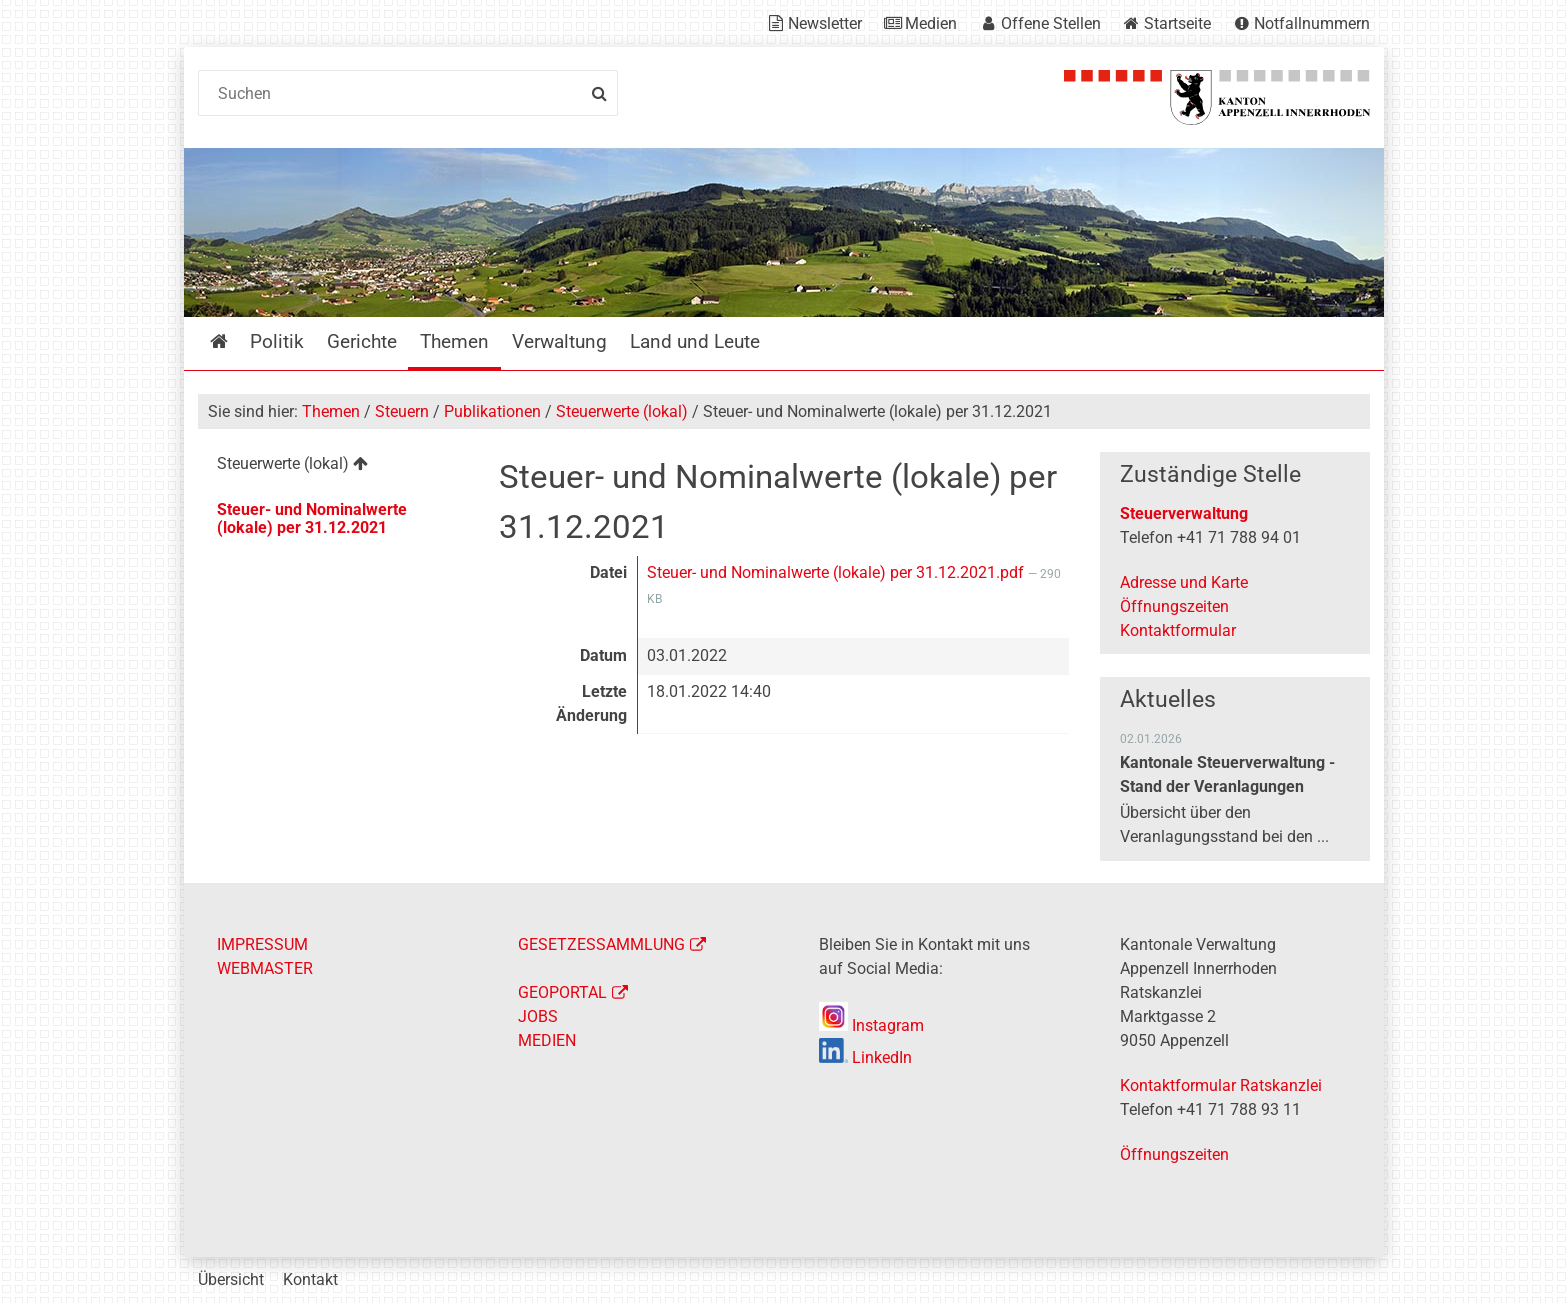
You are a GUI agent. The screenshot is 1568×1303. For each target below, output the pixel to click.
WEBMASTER (265, 968)
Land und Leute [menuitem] (695, 341)
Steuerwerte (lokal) (622, 411)
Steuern (402, 411)
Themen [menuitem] (454, 341)
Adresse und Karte (1184, 582)
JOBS (538, 1016)
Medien (931, 23)
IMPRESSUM (262, 944)
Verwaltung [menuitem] (559, 341)
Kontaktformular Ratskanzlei (1221, 1085)
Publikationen (492, 411)
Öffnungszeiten (1174, 606)
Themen (331, 411)
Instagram (871, 1025)
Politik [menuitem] (277, 341)
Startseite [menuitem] (233, 341)
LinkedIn (865, 1057)
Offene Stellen (1051, 23)
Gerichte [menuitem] (362, 341)
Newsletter (825, 23)
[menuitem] (332, 466)
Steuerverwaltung (1184, 513)
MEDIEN (547, 1040)
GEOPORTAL (562, 992)
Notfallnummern (1312, 23)
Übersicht (231, 1279)
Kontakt (310, 1279)
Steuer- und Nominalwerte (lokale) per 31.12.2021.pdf (837, 572)
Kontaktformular (1178, 630)
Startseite (1177, 23)
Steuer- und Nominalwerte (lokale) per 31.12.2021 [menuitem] (312, 518)
